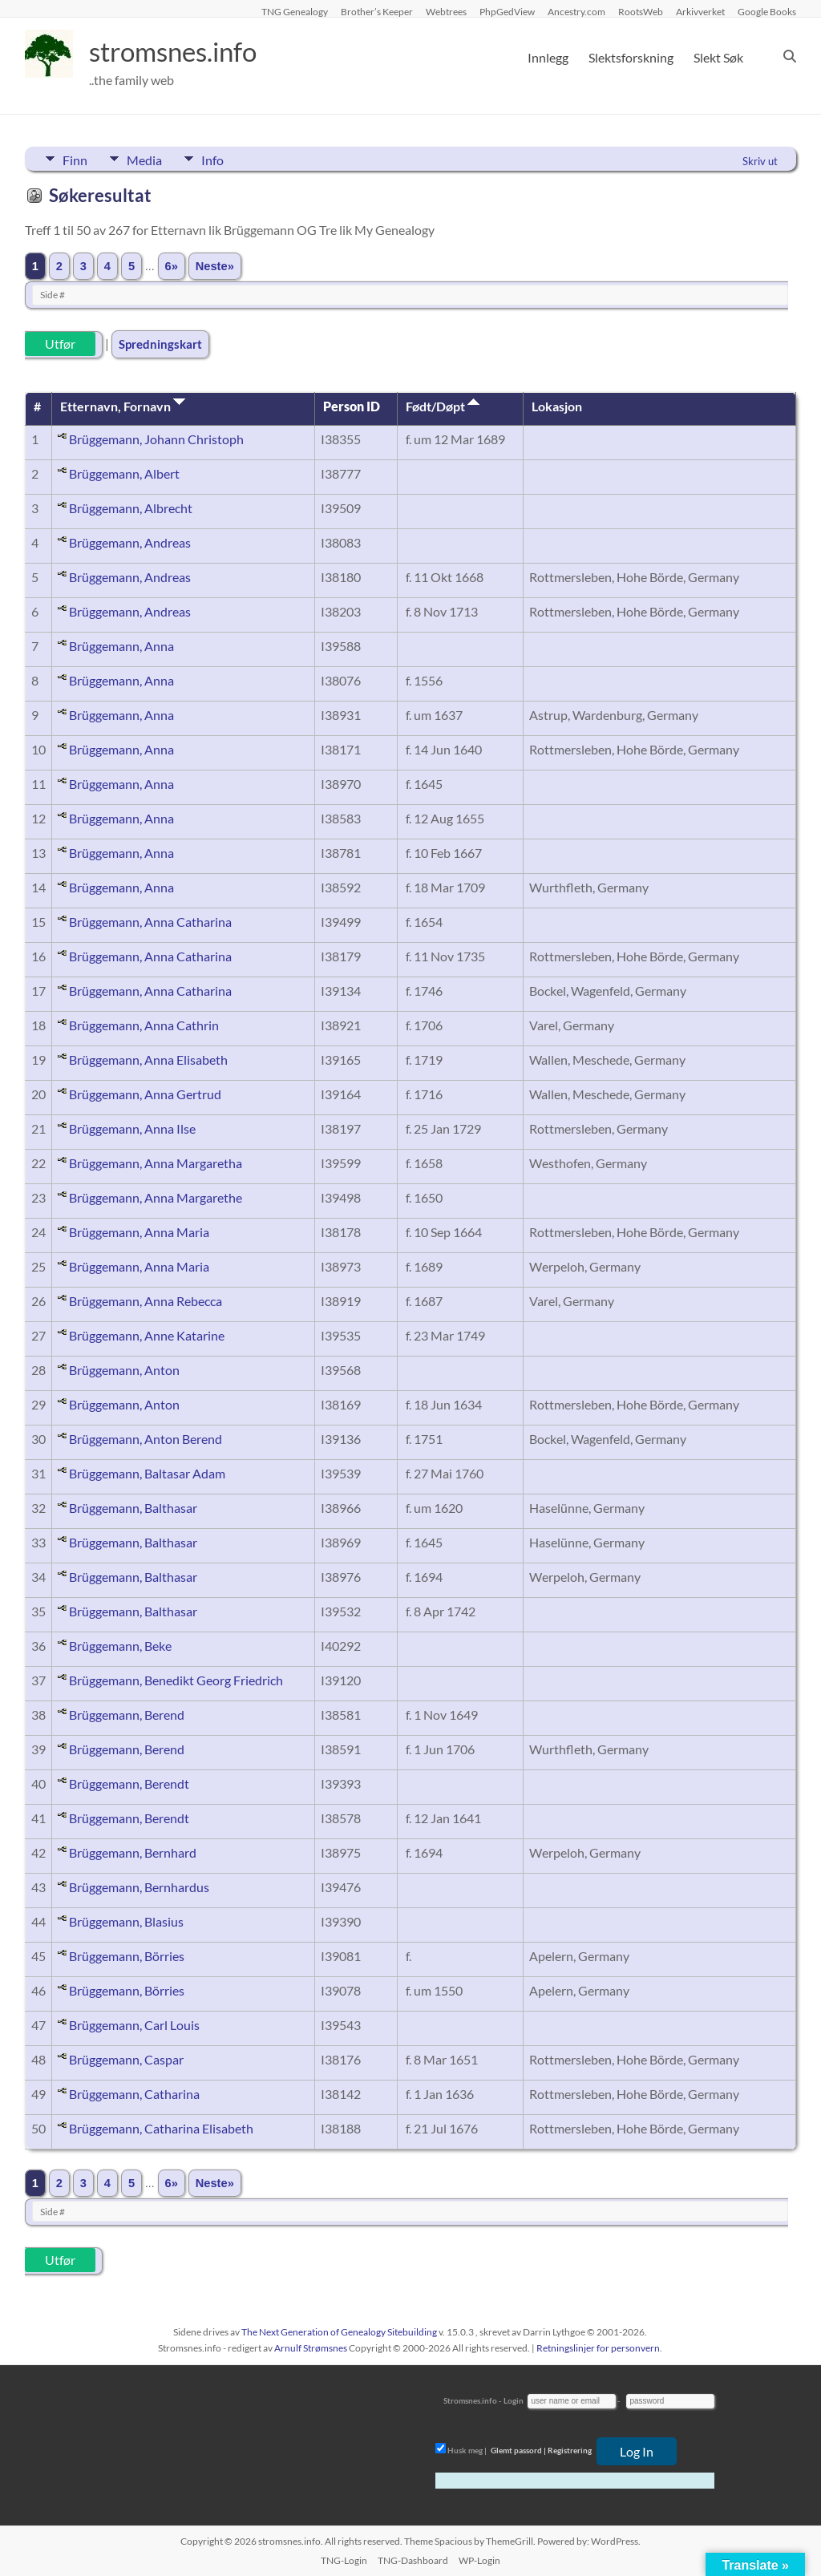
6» (171, 266)
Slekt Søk (718, 57)
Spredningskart (160, 344)
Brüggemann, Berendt (129, 1783)
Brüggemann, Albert (124, 473)
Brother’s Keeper (377, 11)
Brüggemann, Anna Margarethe (155, 1197)
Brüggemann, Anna (121, 645)
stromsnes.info (183, 52)
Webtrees (446, 11)
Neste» (215, 266)
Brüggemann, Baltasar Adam (147, 1473)
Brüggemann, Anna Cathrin (144, 1025)
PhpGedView (507, 11)
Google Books (767, 11)
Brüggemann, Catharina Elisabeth (161, 2128)
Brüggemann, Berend (126, 1714)
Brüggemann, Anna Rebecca (145, 1300)
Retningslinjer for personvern (598, 2348)
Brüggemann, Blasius (126, 1921)
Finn (75, 158)
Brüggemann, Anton (124, 1369)
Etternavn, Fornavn (122, 406)
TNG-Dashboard (413, 2560)
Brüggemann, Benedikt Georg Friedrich (176, 1680)
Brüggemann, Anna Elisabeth (148, 1059)
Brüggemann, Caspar (126, 2059)
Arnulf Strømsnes (310, 2348)
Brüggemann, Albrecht (130, 508)
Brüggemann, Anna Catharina (150, 921)
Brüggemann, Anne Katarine (146, 1335)
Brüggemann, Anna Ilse (132, 1128)
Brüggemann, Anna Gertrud (145, 1094)
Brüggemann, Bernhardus (139, 1887)
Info (230, 158)
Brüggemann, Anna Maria (139, 1231)
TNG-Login (344, 2560)
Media (153, 158)
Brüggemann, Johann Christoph (156, 439)
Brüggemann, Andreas (130, 542)
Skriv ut (760, 161)
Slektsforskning (630, 57)
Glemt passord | (518, 2450)
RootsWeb (640, 11)
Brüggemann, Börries (126, 1955)
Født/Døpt (442, 406)
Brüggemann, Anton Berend (145, 1438)
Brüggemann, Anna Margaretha (155, 1163)
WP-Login (479, 2560)
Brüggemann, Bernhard (132, 1852)
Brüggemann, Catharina (134, 2093)
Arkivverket (700, 11)
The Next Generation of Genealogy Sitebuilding (339, 2332)
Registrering (569, 2450)
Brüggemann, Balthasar (133, 1507)
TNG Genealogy (294, 11)
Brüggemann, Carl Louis (134, 2024)
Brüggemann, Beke (120, 1645)
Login (514, 2400)
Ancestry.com (576, 11)
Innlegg (548, 57)
